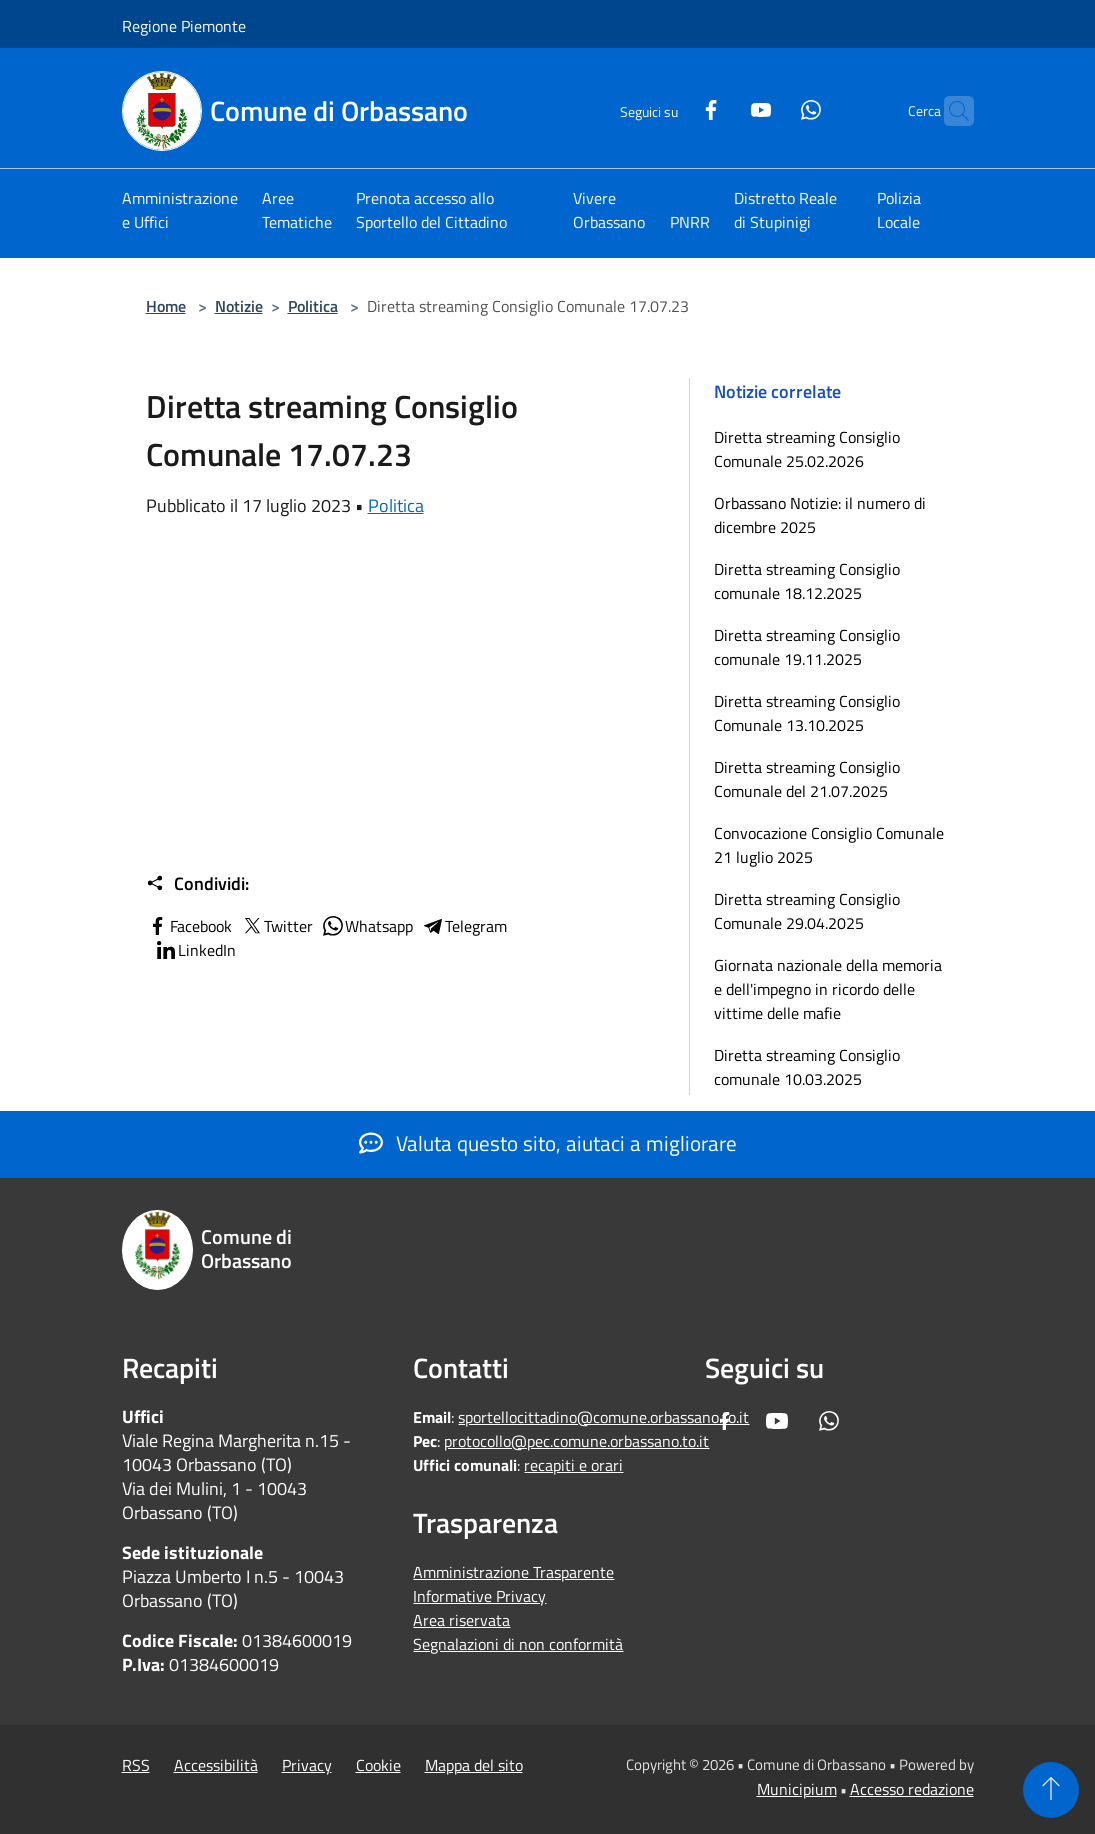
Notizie (239, 306)
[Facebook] (672, 107)
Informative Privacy (479, 1596)
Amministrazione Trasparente (513, 1572)
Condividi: (197, 884)
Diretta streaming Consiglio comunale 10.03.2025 (807, 1067)
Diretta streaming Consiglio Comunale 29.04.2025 (807, 911)
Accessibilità (216, 1765)
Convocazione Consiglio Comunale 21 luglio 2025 (829, 845)
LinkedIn (195, 950)
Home (166, 306)
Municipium (797, 1789)
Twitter (276, 926)
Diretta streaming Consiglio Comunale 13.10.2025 (807, 713)
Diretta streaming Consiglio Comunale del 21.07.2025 (807, 779)
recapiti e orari (573, 1465)
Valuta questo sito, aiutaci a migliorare (548, 1143)
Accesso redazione (912, 1789)
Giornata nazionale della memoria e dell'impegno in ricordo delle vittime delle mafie (828, 989)
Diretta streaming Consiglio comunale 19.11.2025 (807, 647)
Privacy (307, 1765)
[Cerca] (950, 111)
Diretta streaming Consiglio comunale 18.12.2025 (807, 581)
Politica (313, 306)
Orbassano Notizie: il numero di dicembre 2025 (820, 515)
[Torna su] (1051, 1790)
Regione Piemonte (184, 26)
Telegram (464, 926)
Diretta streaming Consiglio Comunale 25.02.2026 (807, 449)
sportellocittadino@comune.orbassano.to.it (603, 1417)
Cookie (378, 1765)
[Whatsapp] (772, 107)
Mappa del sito (474, 1765)
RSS (136, 1765)
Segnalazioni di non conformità (518, 1644)
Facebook (189, 926)
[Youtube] (722, 107)
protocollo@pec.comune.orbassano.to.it (576, 1441)
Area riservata (461, 1620)
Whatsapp (367, 926)
